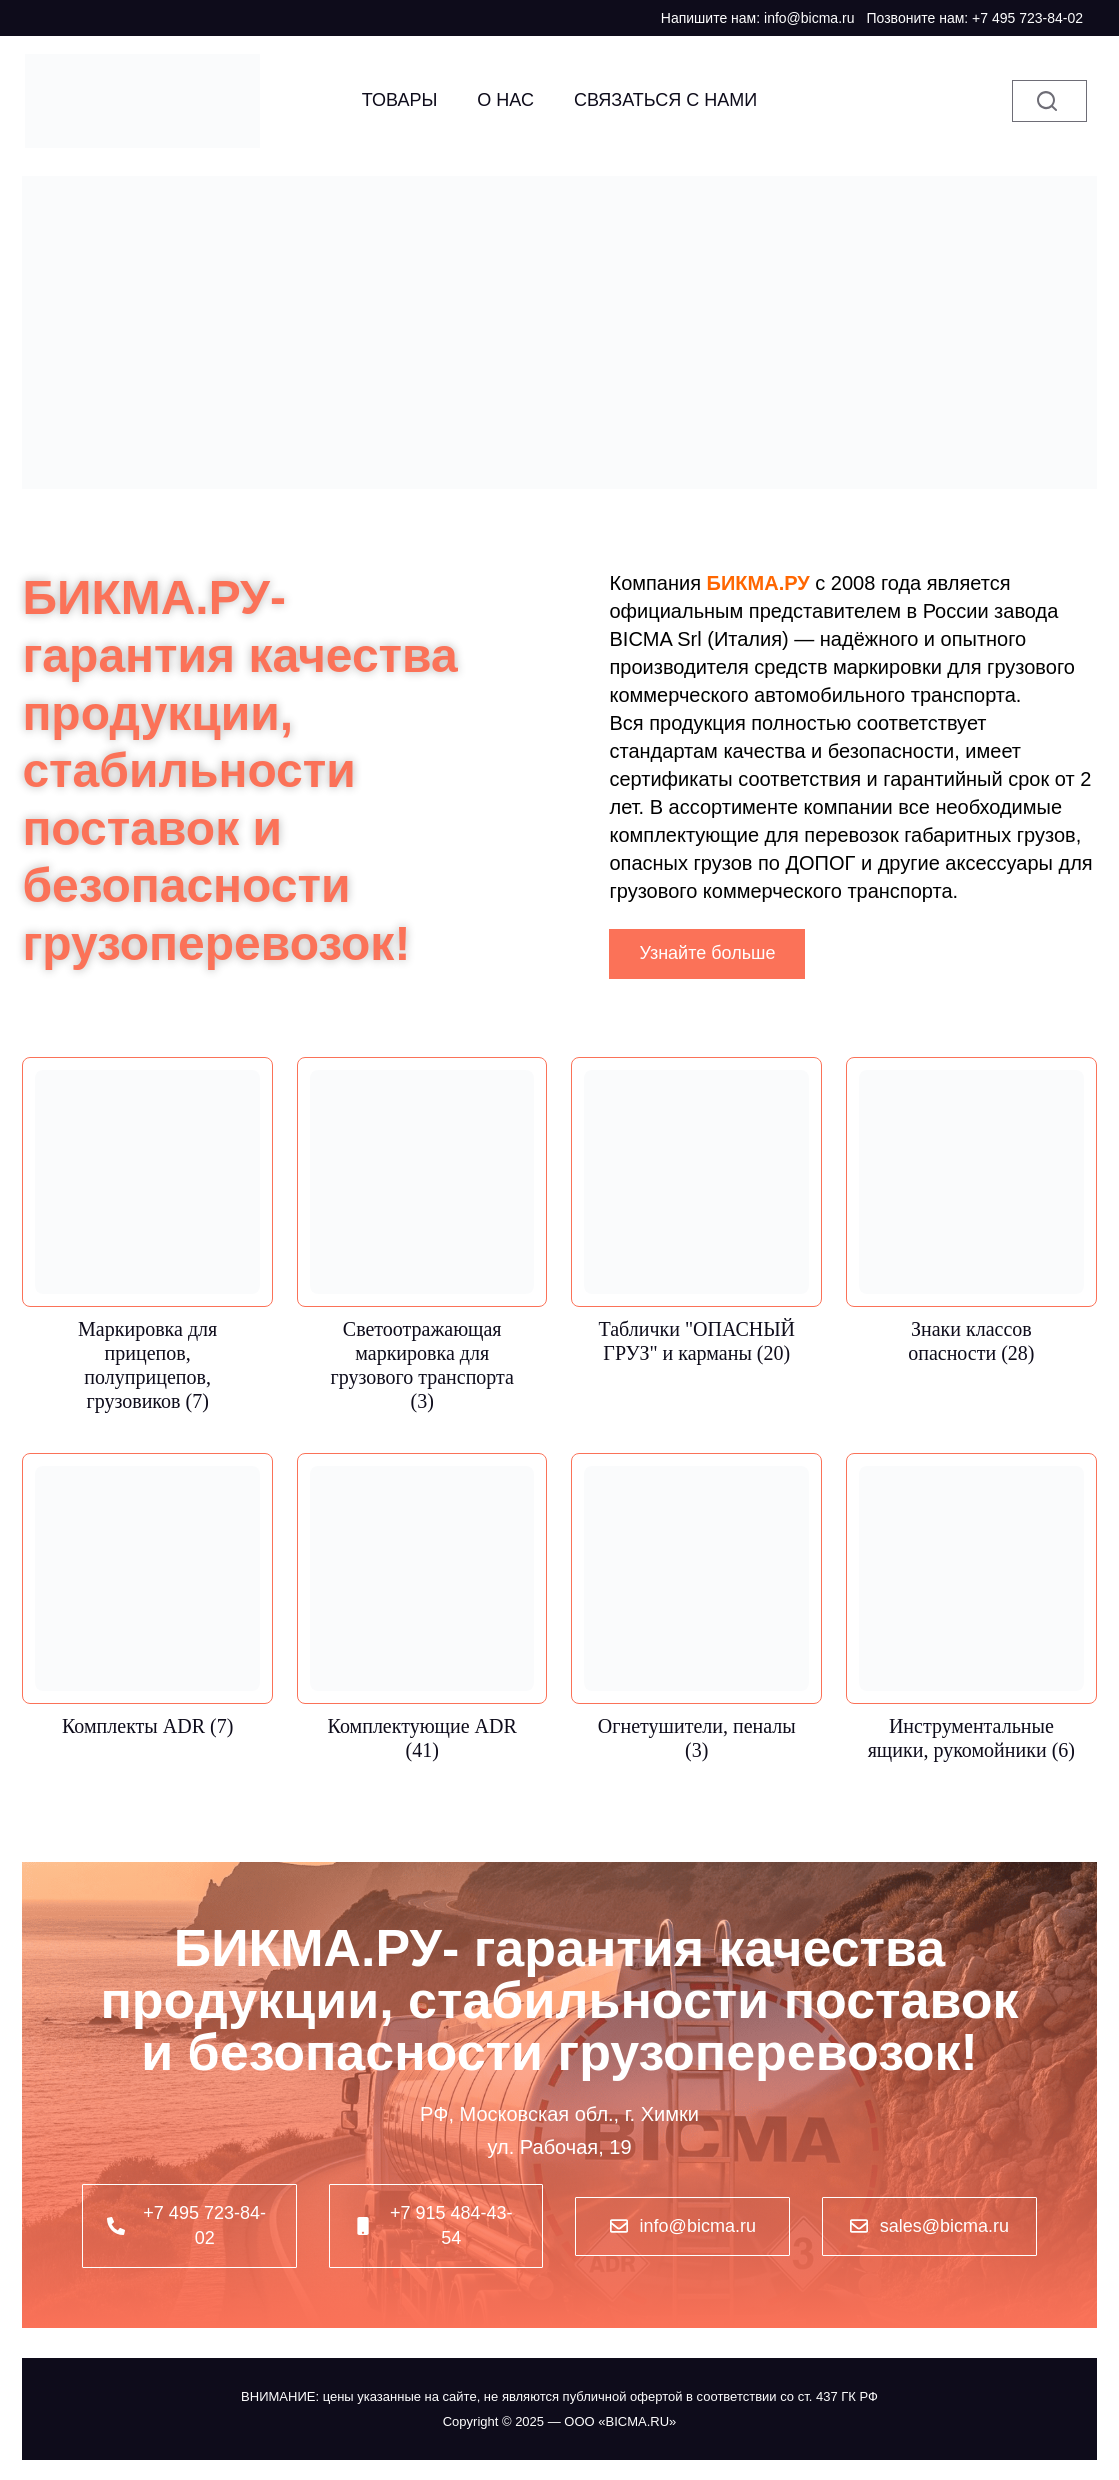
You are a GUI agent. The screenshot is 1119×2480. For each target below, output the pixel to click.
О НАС (505, 100)
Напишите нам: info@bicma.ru (758, 18)
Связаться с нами (665, 100)
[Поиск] (1049, 101)
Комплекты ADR (147, 1726)
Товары (400, 100)
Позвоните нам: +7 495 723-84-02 (974, 18)
